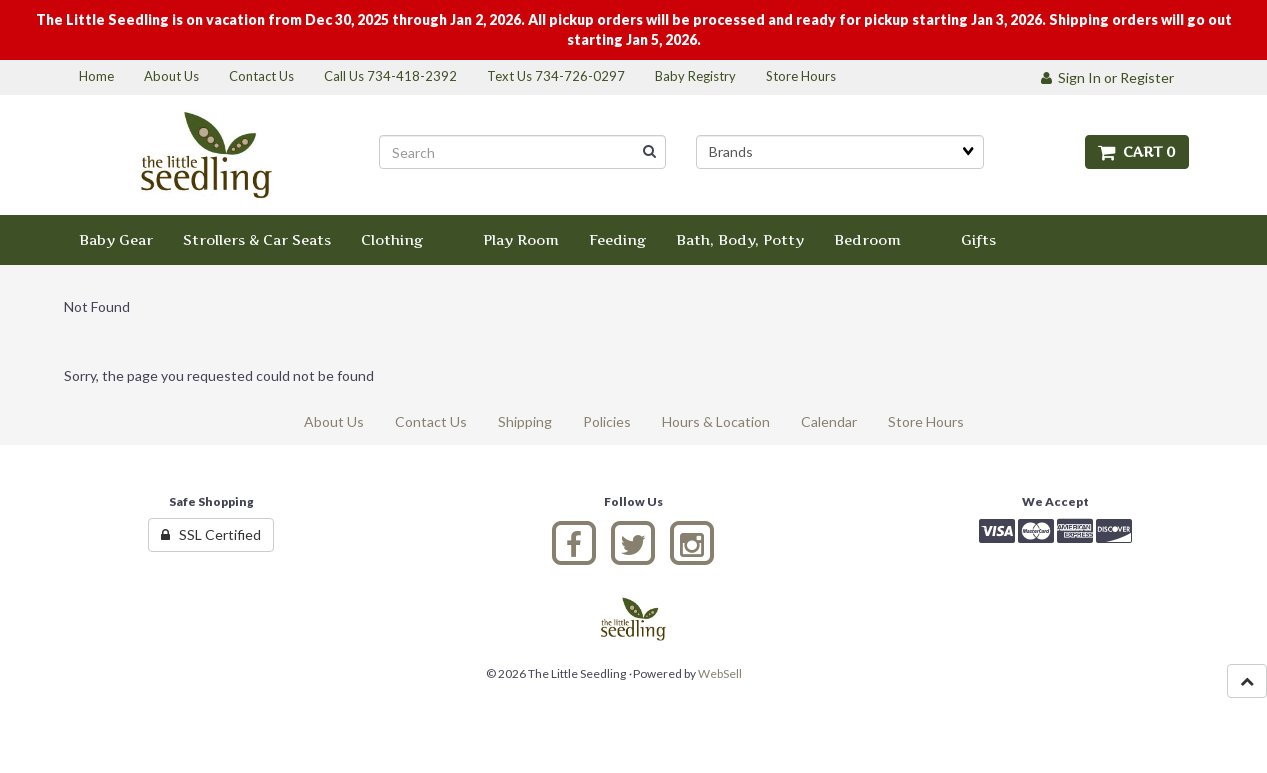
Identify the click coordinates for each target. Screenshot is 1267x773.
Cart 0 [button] (1137, 151)
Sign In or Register (1107, 77)
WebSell (720, 673)
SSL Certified (211, 534)
